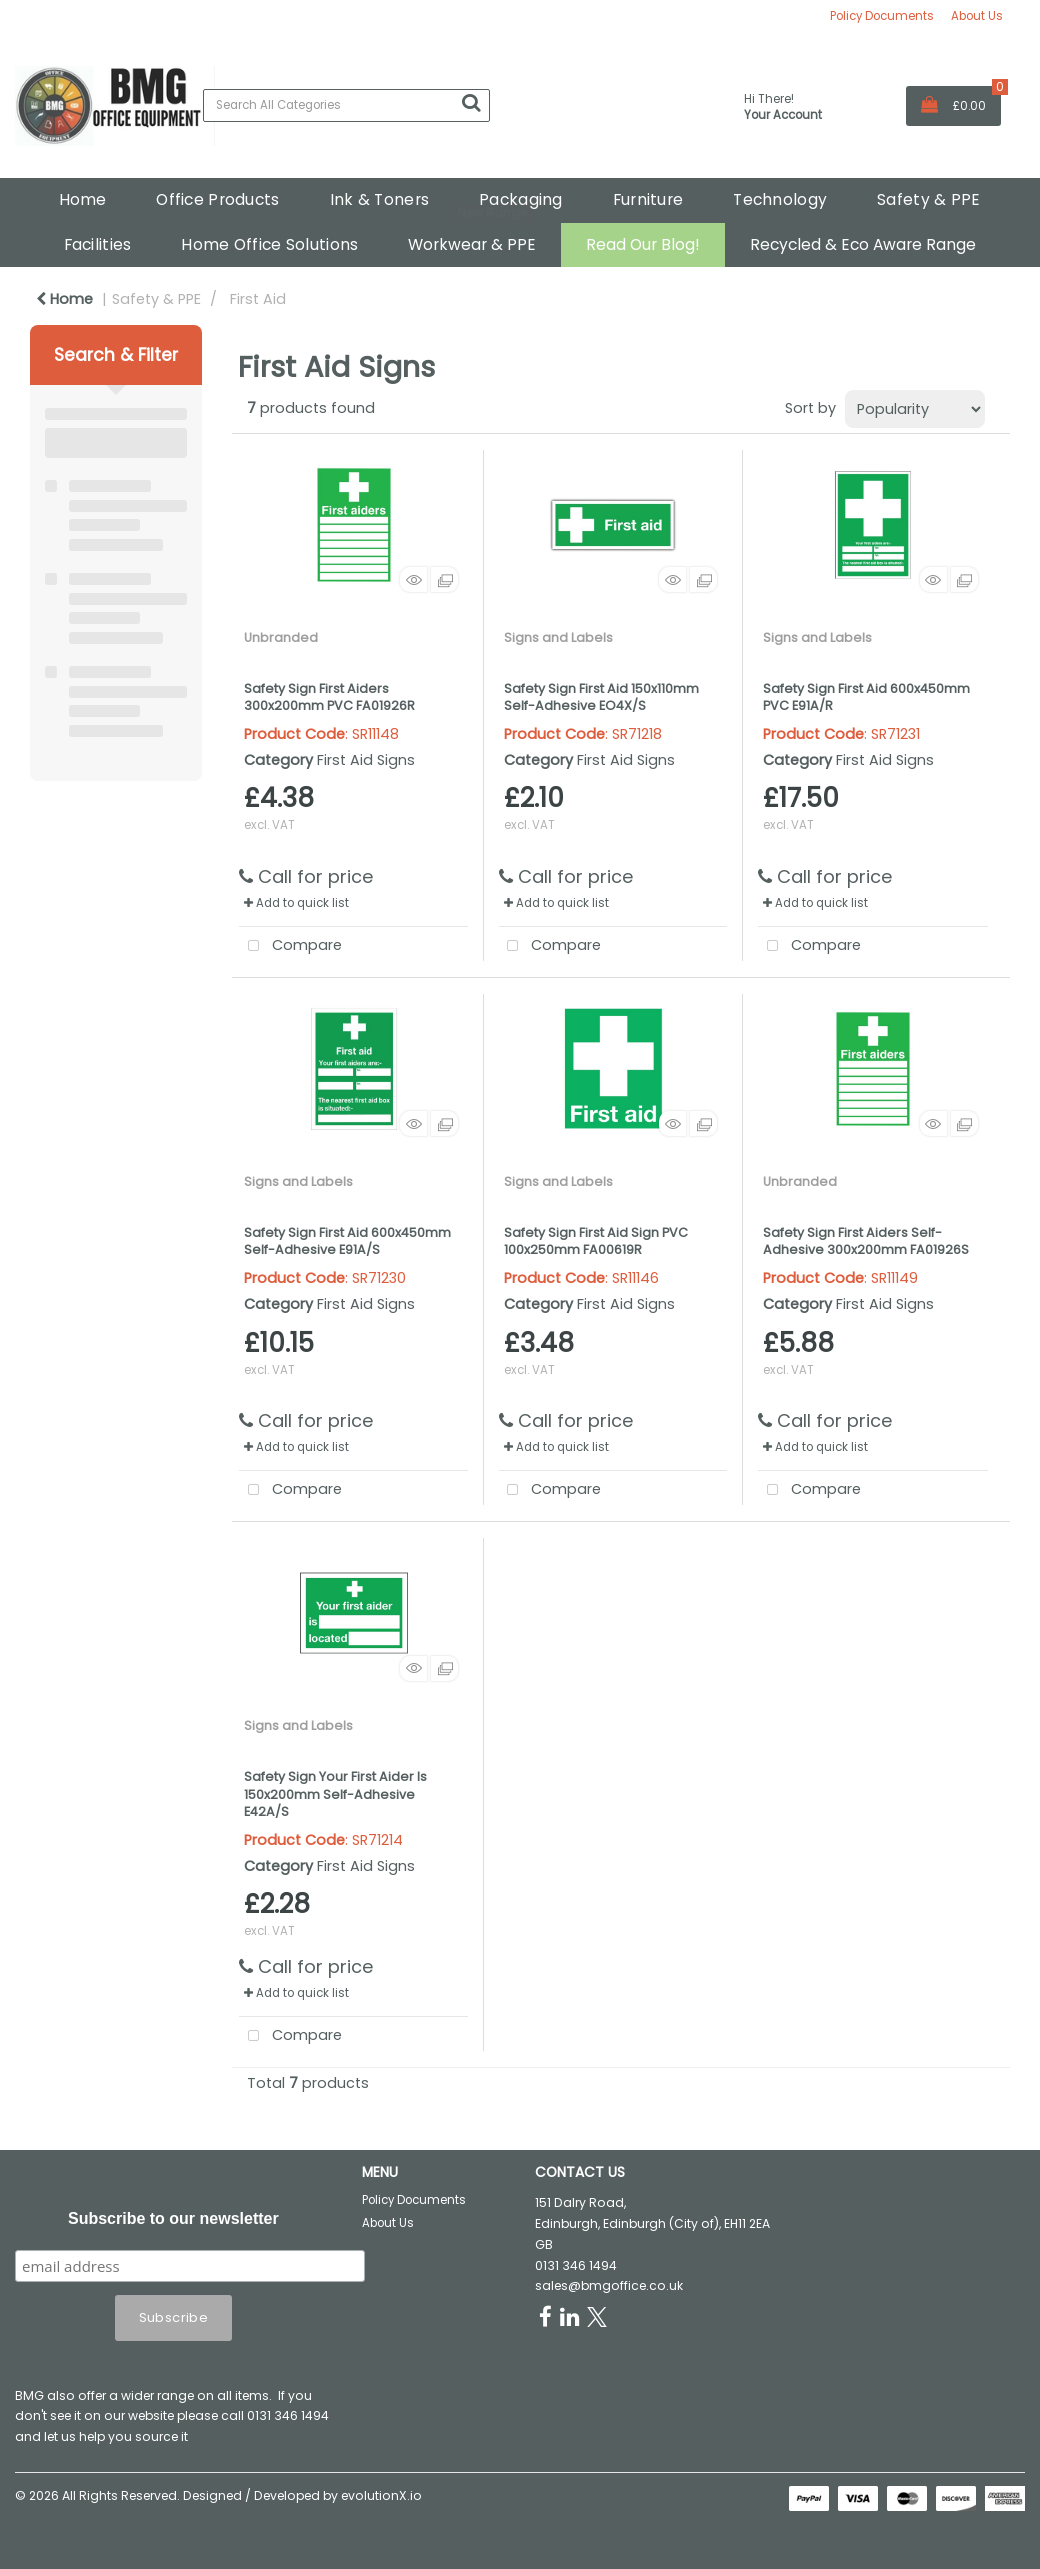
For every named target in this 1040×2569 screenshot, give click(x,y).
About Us (977, 16)
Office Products (217, 199)
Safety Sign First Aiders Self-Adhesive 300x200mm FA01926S (866, 1241)
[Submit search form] (471, 103)
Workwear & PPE (472, 244)
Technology (780, 199)
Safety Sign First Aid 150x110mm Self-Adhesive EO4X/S (601, 697)
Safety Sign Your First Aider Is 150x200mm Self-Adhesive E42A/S (335, 1794)
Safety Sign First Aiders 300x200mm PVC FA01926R (329, 697)
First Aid (258, 299)
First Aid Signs (366, 760)
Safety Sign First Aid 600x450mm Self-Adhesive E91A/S (347, 1241)
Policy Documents (882, 16)
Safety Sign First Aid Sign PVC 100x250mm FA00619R (596, 1241)
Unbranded (281, 637)
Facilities (98, 244)
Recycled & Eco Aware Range (863, 244)
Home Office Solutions (269, 244)
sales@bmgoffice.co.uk (609, 2285)
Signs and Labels (558, 637)
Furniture (648, 199)
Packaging (521, 199)
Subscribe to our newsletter (173, 2218)
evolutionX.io (381, 2495)
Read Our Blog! (643, 244)
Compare (290, 946)
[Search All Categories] (346, 105)
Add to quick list (296, 903)
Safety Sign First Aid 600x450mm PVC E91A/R (866, 697)
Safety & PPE (928, 199)
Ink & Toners (379, 199)
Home (82, 199)
